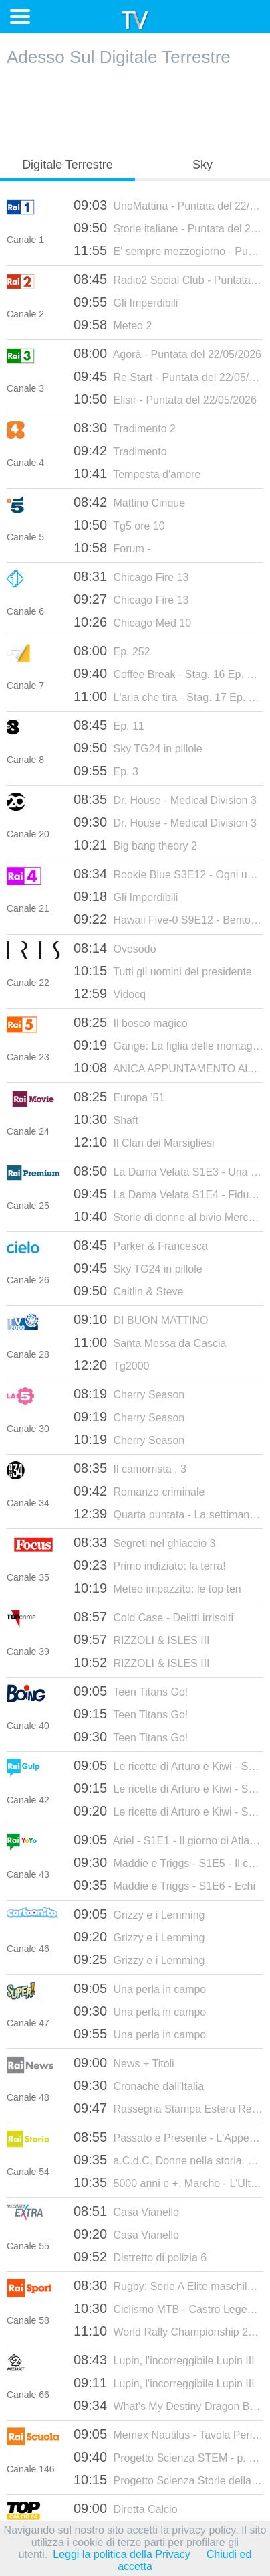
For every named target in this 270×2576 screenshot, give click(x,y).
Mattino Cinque (129, 502)
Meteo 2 (113, 324)
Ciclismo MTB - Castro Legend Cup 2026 (168, 2308)
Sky (202, 164)
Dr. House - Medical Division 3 (165, 799)
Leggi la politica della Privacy (121, 2554)
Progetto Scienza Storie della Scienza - (168, 2479)
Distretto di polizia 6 (140, 2256)
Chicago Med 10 (132, 622)
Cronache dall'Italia (139, 2085)
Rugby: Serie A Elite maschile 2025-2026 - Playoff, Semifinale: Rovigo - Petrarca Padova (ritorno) (168, 2285)
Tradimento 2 (125, 427)
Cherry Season (129, 1393)
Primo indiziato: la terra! (150, 1565)
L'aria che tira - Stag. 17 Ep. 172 (168, 696)
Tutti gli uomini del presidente (163, 970)
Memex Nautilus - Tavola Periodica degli (168, 2434)
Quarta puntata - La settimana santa (168, 1513)
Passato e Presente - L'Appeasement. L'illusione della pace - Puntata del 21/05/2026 (168, 2136)
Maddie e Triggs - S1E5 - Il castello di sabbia (168, 1862)
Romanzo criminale (139, 1490)
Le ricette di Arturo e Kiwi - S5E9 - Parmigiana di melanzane (168, 1788)
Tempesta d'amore (137, 473)
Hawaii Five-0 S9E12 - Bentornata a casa (168, 919)
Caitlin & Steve (128, 1290)
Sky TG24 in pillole (138, 747)
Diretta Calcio (126, 2508)
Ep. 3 (106, 770)
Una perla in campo (140, 1988)
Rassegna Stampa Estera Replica (168, 2108)
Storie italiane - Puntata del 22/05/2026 (168, 227)
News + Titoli (124, 2062)
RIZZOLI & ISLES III (142, 1639)
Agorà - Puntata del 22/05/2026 (167, 353)
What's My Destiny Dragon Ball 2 (168, 2405)
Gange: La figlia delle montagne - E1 (168, 1045)
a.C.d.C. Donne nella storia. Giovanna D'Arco (168, 2159)
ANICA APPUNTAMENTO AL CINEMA (168, 1067)
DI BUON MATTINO (141, 1319)
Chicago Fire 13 (131, 576)
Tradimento (120, 450)
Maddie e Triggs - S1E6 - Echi (164, 1885)
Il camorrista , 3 (130, 1468)
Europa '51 (119, 1096)
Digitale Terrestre (67, 164)
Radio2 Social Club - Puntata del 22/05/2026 (168, 279)
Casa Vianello (126, 2211)
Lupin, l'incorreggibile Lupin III (164, 2359)
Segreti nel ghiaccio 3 (145, 1542)
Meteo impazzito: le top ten (157, 1588)
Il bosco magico (131, 1022)
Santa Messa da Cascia (150, 1342)
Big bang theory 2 (135, 844)
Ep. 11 (109, 725)
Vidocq (110, 993)
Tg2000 (111, 1365)
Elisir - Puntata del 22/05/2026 (165, 399)
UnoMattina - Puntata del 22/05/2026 (168, 204)
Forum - (112, 547)
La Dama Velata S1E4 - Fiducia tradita (168, 1193)
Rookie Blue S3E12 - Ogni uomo (168, 873)
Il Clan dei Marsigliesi (144, 1142)
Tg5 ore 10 (119, 524)
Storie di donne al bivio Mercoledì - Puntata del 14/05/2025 (168, 1216)
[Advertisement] (135, 107)
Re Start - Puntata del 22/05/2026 (168, 376)
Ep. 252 (112, 650)
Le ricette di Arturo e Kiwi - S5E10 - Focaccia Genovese (168, 1810)
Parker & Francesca (141, 1245)
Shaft (106, 1119)
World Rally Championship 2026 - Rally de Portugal (168, 2331)
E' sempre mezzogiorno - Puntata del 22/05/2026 (168, 250)
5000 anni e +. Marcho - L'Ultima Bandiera (168, 2182)
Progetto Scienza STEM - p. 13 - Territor (168, 2456)
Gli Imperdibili (126, 302)
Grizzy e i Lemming (139, 1914)
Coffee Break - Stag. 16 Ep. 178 (168, 673)
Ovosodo (115, 948)
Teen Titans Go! (131, 1691)
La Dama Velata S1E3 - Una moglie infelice (168, 1170)
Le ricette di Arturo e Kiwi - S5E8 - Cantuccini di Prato (168, 1765)
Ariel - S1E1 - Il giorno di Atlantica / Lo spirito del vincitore (168, 1839)
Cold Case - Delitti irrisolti (153, 1616)
